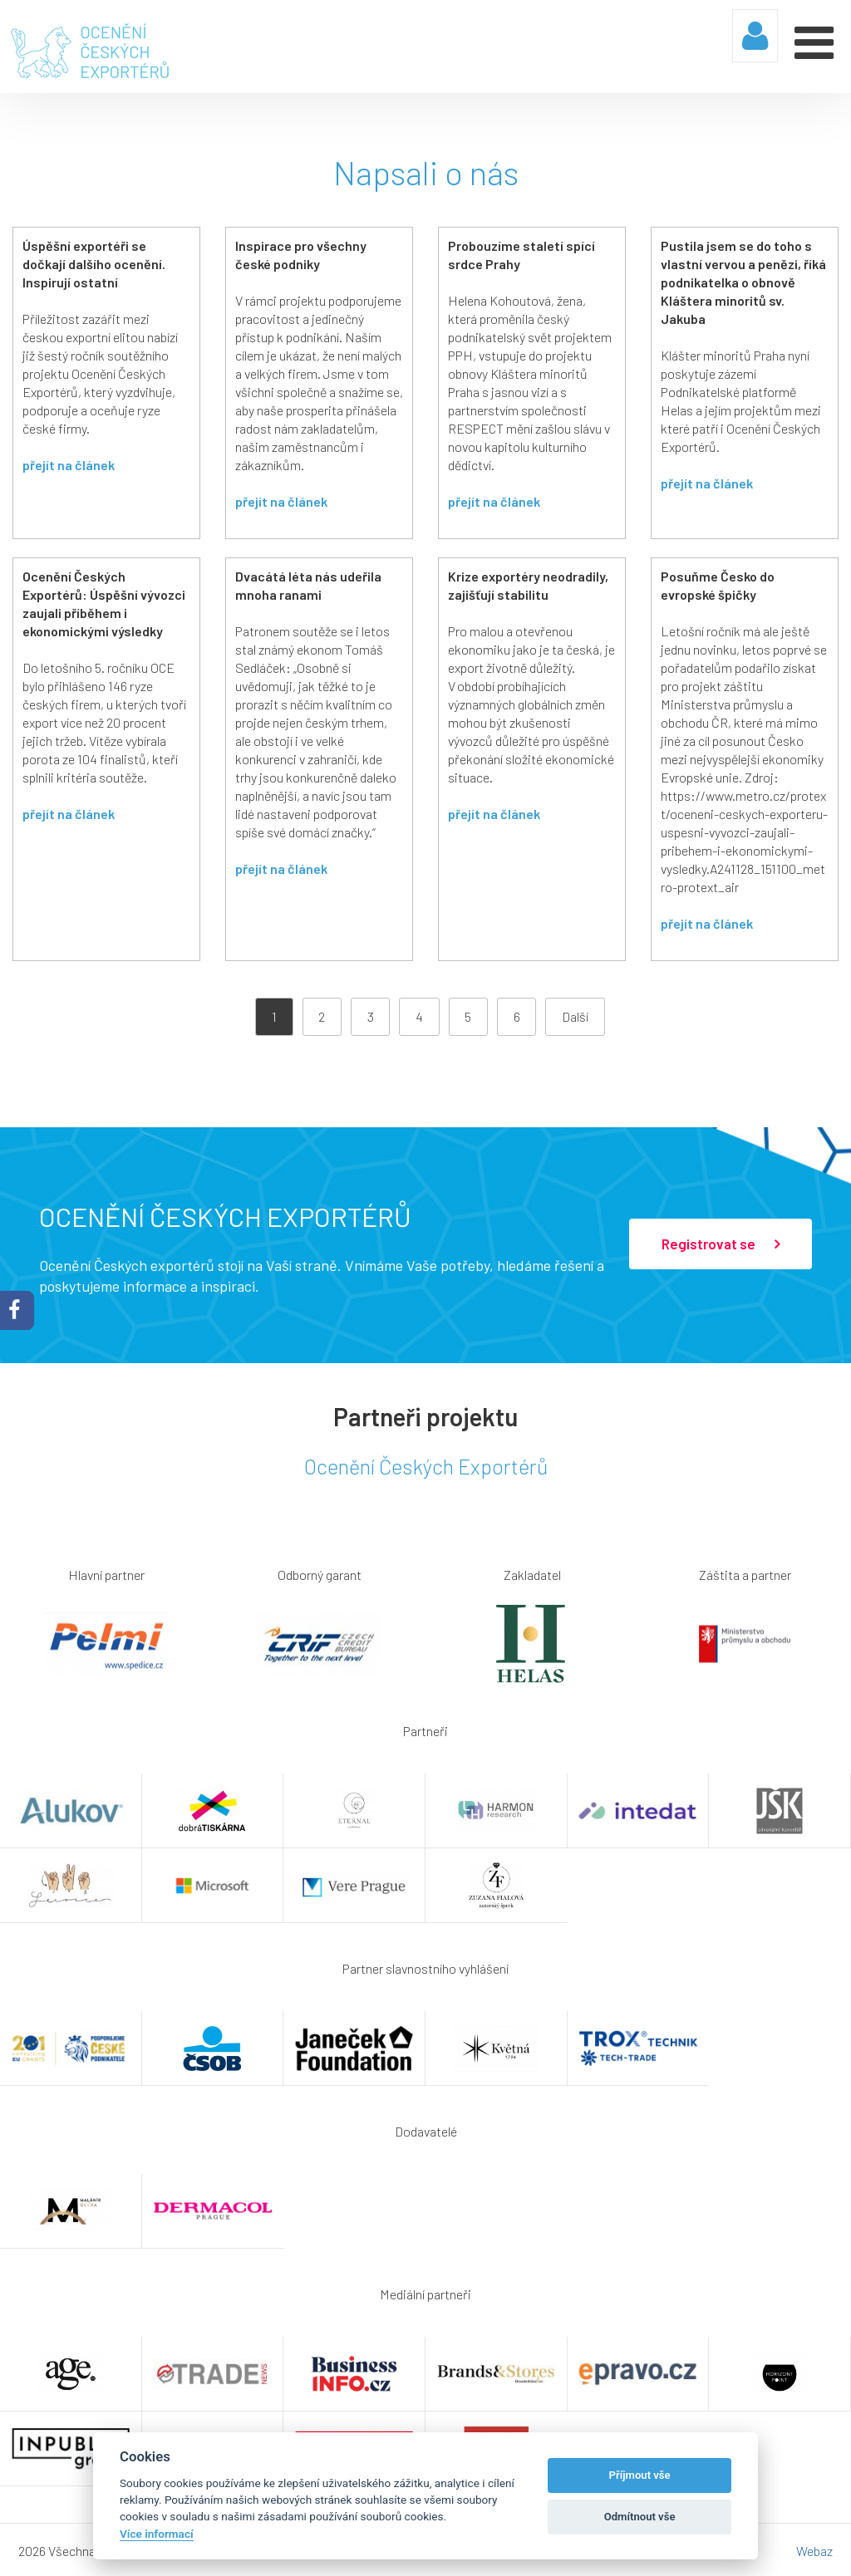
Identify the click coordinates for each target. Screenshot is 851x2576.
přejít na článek (68, 463)
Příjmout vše (640, 2475)
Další (575, 1015)
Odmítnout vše (640, 2516)
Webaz (814, 2549)
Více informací (157, 2533)
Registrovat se (721, 1242)
